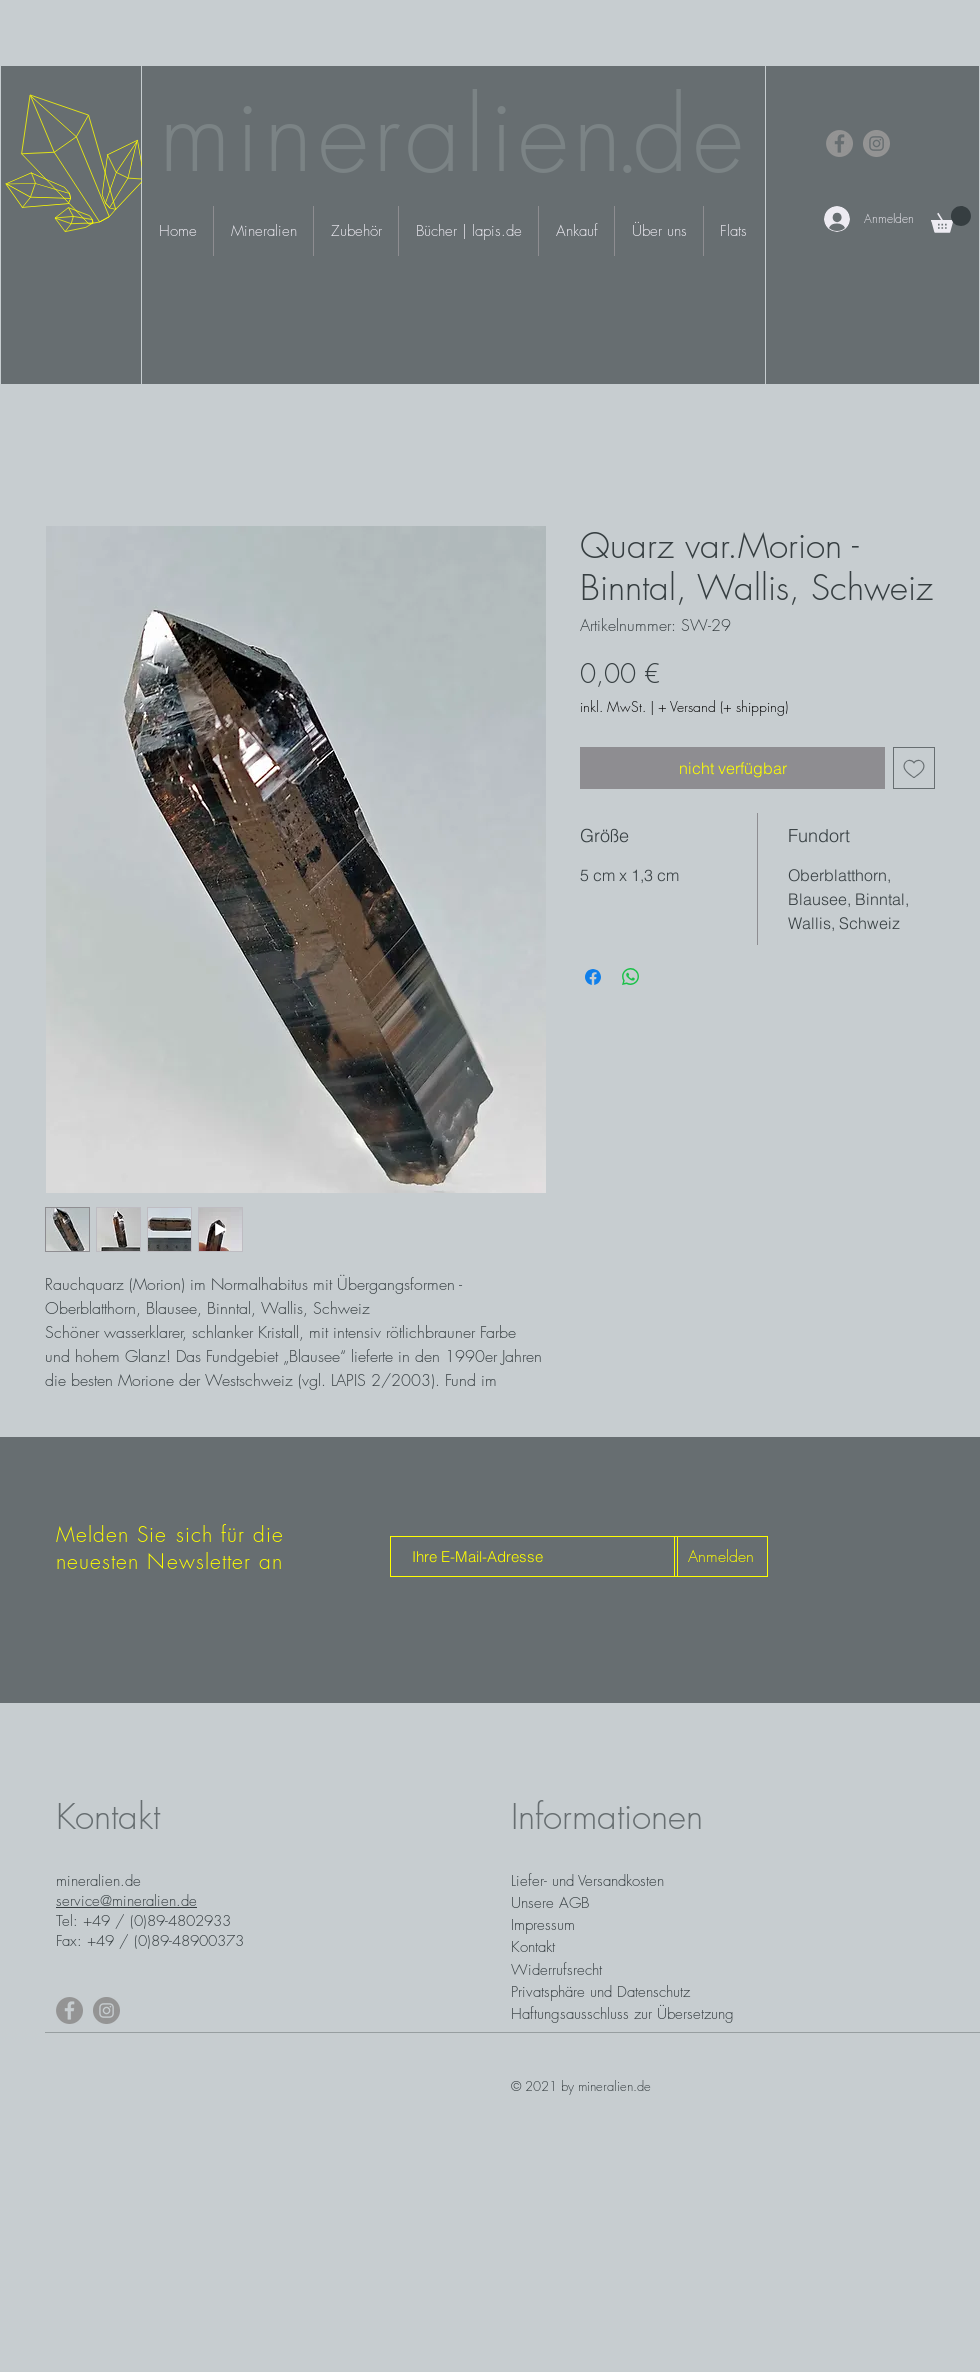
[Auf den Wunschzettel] (914, 768)
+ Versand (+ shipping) (723, 706)
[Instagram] (876, 143)
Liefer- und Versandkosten (587, 1881)
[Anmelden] (721, 1556)
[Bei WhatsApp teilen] (631, 977)
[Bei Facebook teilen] (593, 977)
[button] (951, 219)
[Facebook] (839, 143)
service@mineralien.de (126, 1901)
